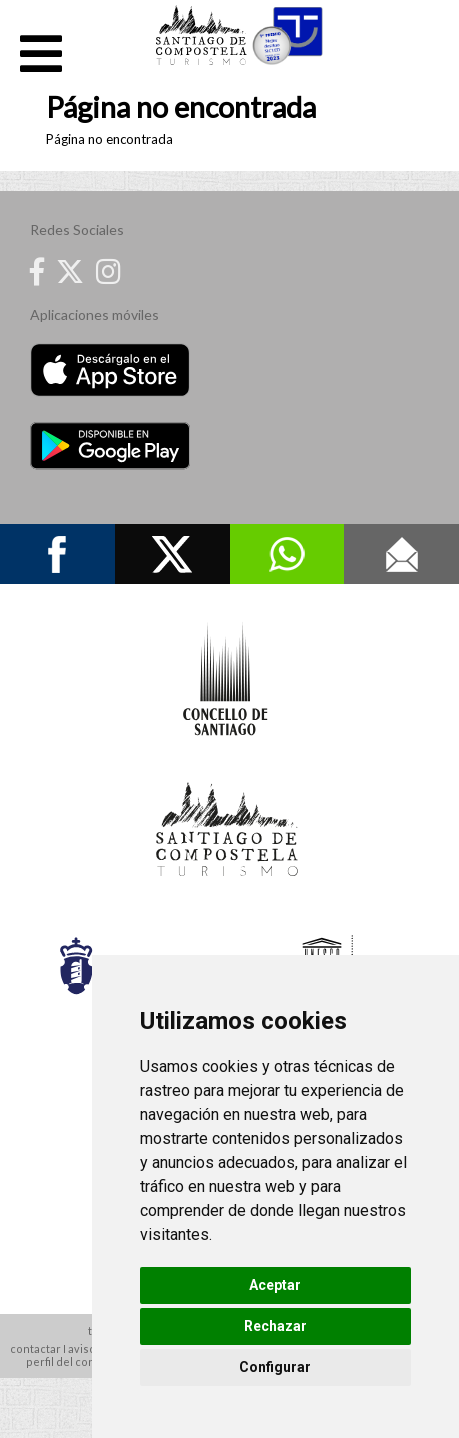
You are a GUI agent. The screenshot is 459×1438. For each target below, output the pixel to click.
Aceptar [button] (275, 1285)
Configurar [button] (275, 1367)
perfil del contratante (82, 1361)
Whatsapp (287, 554)
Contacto (401, 554)
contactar (35, 1348)
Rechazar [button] (275, 1326)
